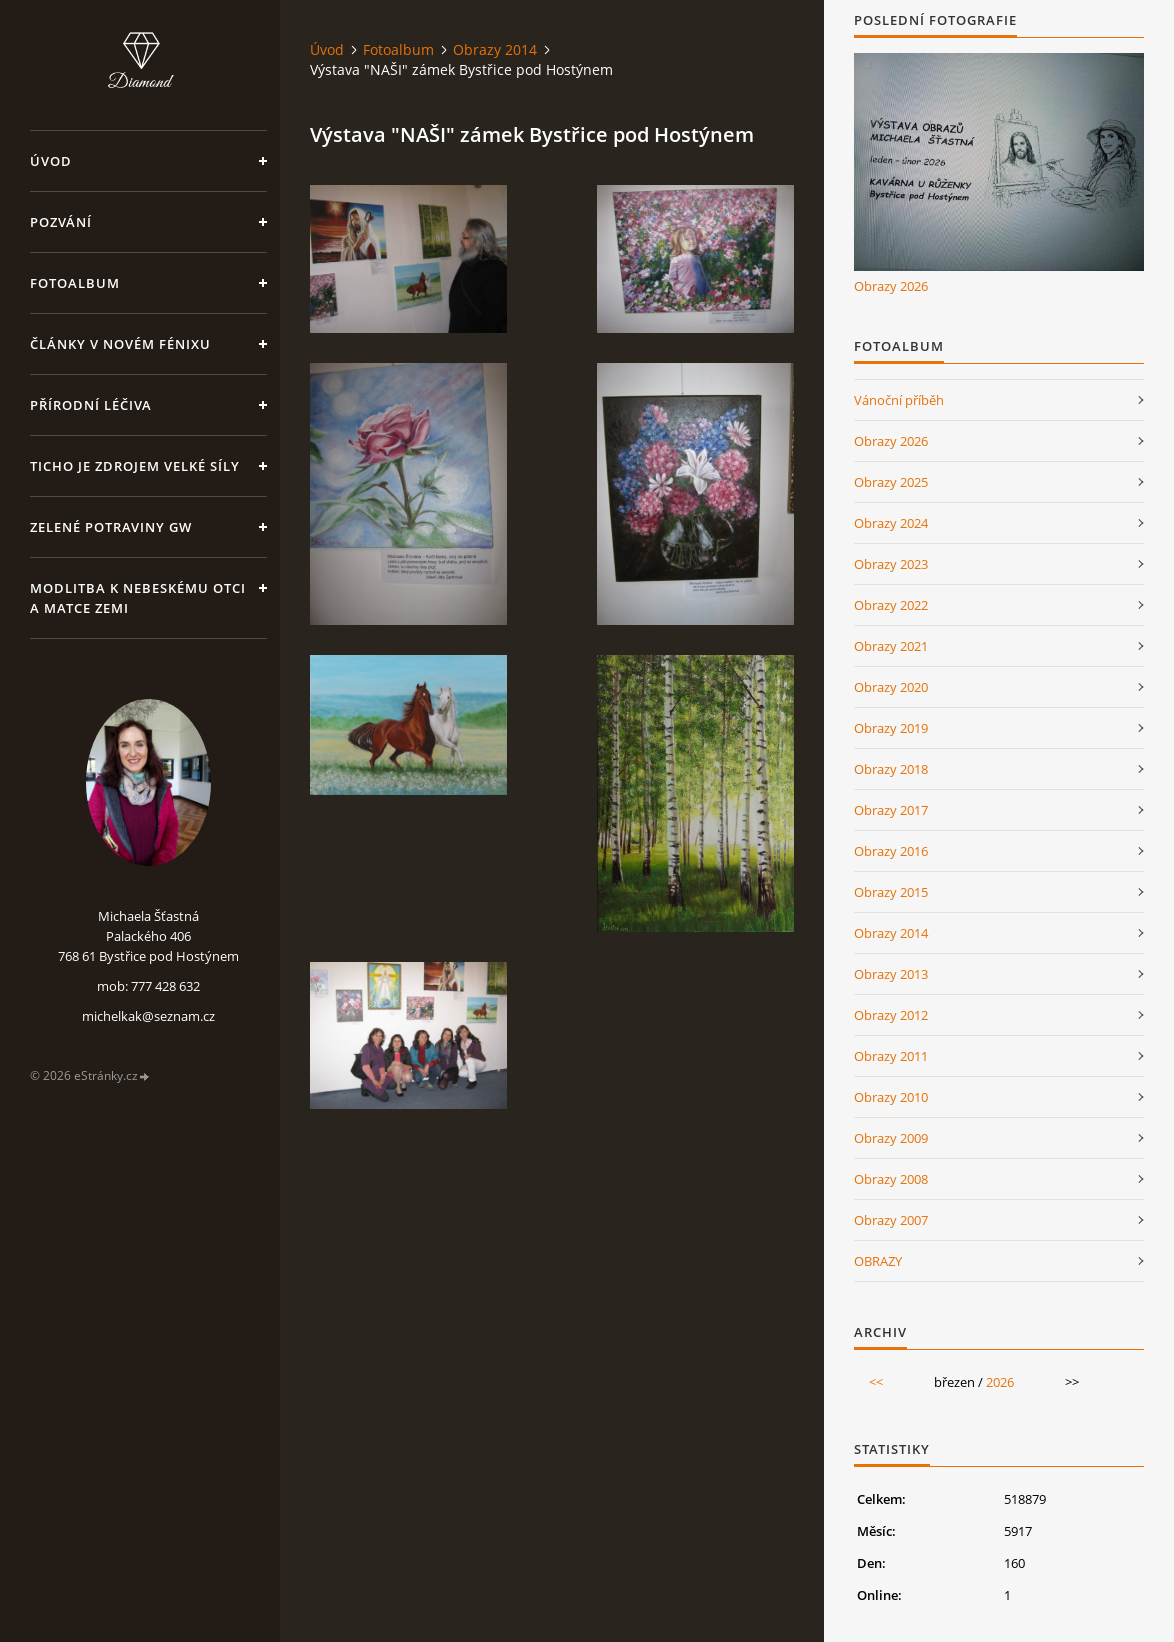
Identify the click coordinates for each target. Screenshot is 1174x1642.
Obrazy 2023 (891, 564)
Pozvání (61, 222)
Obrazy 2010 (891, 1097)
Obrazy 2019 (891, 728)
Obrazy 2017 (891, 810)
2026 (1000, 1382)
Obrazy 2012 (891, 1015)
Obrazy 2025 (891, 482)
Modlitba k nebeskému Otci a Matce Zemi (138, 598)
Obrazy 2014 (495, 49)
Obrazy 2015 (891, 892)
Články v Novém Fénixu (120, 344)
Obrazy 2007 (891, 1220)
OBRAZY (878, 1261)
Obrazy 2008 (891, 1179)
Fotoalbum (75, 283)
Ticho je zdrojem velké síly (135, 466)
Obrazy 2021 (891, 646)
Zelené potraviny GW (111, 527)
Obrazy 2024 (891, 523)
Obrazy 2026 (891, 286)
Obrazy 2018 (891, 769)
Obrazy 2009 (891, 1138)
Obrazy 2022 (891, 605)
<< (876, 1382)
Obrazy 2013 (891, 974)
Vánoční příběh (899, 400)
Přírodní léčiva (91, 405)
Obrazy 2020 (891, 687)
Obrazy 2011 (891, 1056)
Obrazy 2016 (891, 851)
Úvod (51, 161)
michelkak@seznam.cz (148, 1016)
